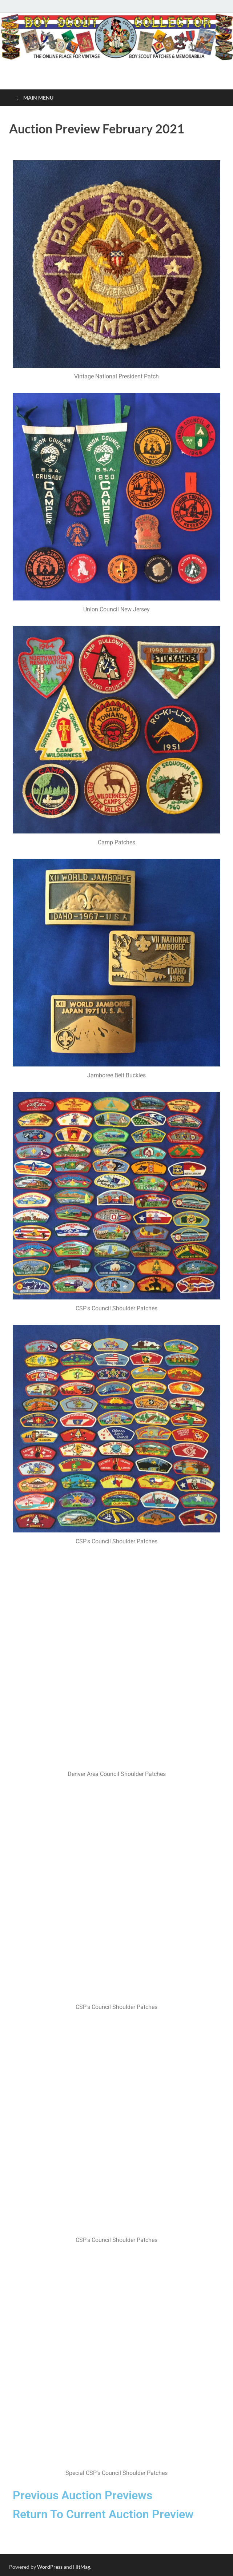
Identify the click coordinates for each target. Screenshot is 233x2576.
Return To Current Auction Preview (103, 2514)
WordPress (50, 2567)
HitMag (81, 2567)
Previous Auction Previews (82, 2495)
